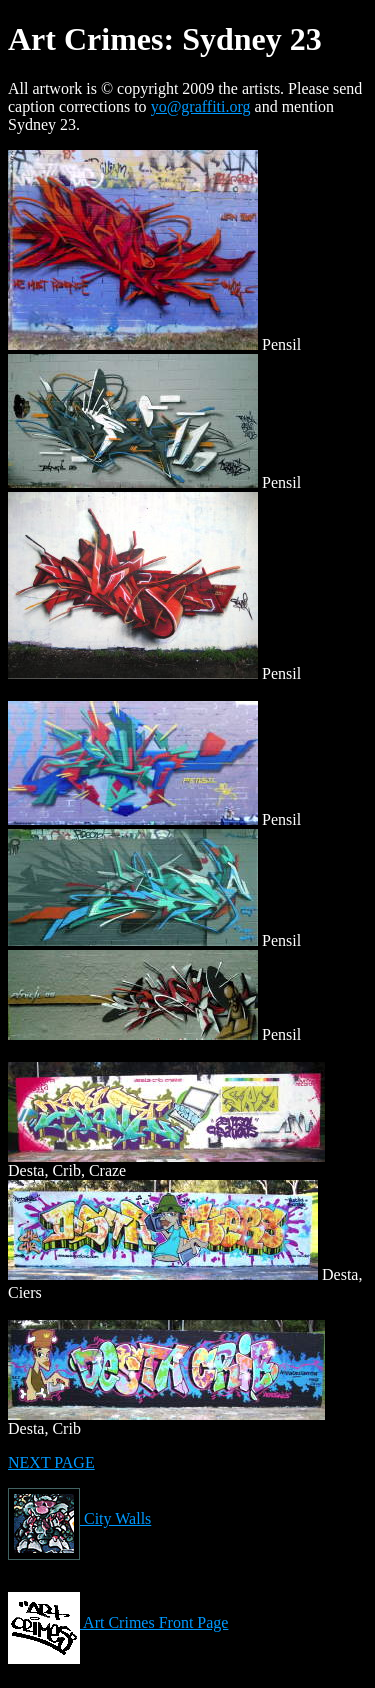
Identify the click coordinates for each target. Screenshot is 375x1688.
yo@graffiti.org (201, 106)
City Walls (79, 1518)
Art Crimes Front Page (118, 1622)
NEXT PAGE (51, 1462)
